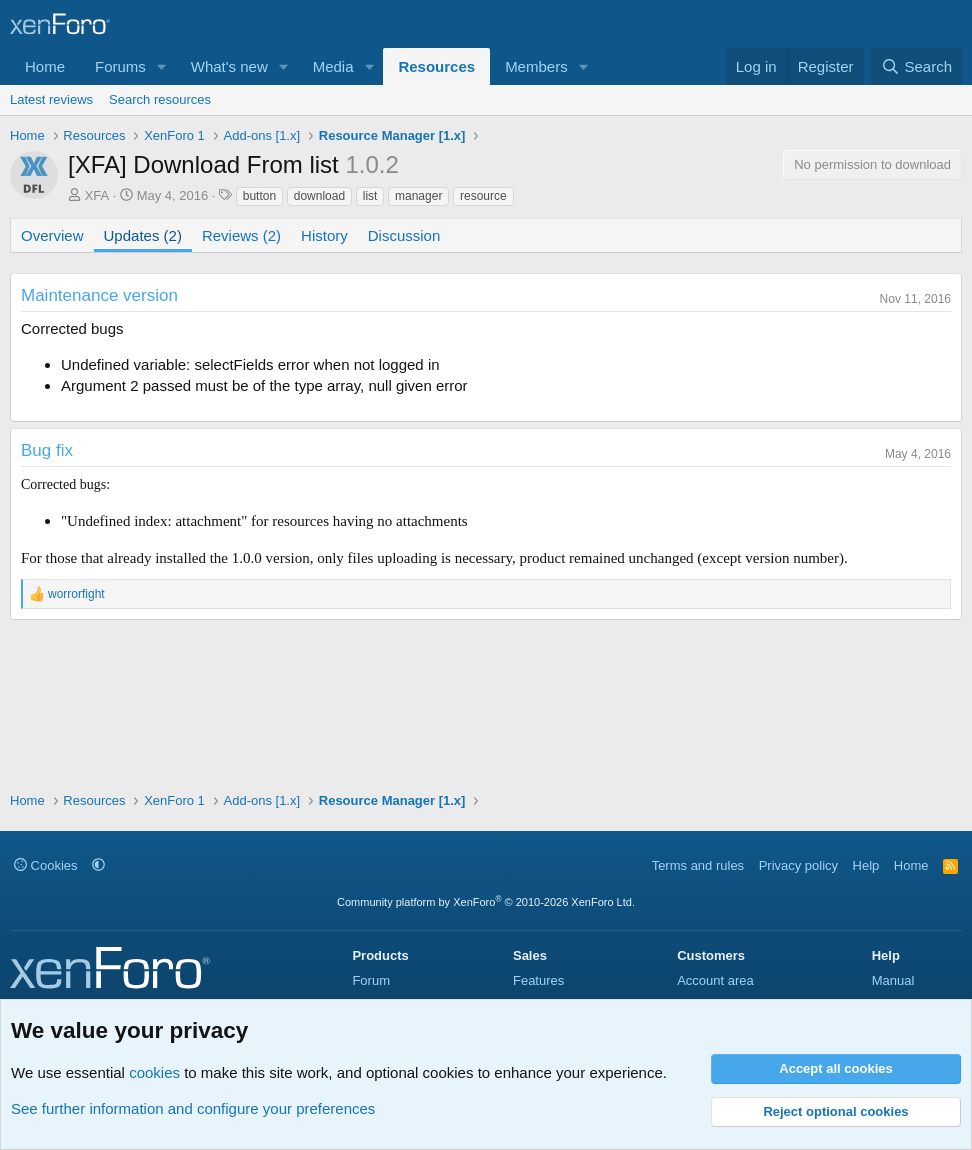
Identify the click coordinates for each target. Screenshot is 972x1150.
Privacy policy (798, 865)
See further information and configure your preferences (193, 1108)
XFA (97, 195)
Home (45, 66)
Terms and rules (698, 865)
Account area (715, 980)
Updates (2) (143, 235)
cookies (154, 1072)
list (370, 196)
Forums (120, 66)
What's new (229, 66)
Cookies (46, 865)
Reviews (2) (241, 235)
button (259, 196)
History (324, 235)
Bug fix (47, 450)
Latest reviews (51, 99)
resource (483, 196)
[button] (162, 66)
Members (536, 66)
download (319, 196)
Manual (893, 980)
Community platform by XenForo (486, 902)
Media (333, 66)
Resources (436, 66)
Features (538, 980)
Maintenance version (99, 295)
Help (866, 865)
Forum (371, 980)
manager (418, 196)
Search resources (160, 99)
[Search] (916, 66)
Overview (52, 235)
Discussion (404, 235)
